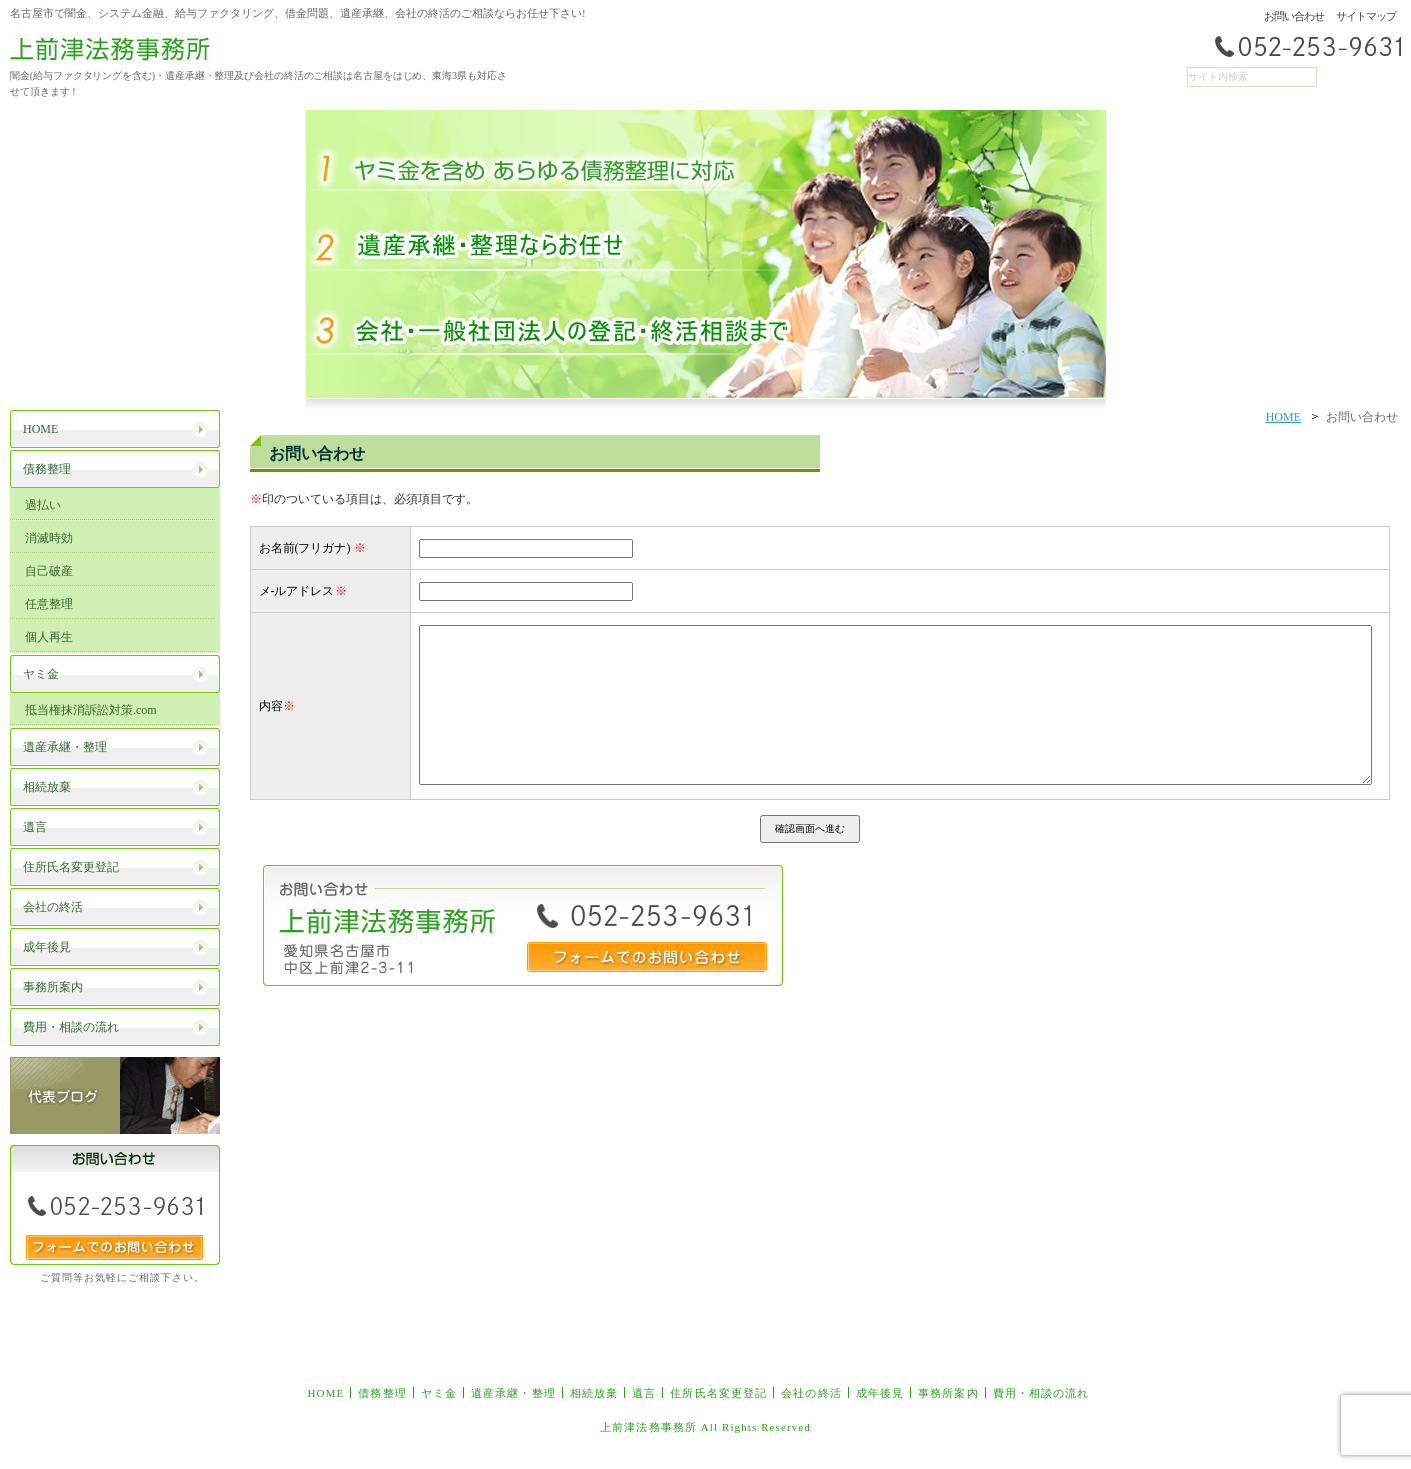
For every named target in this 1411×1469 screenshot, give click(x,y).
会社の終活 (811, 1393)
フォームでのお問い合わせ (114, 1247)
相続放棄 (594, 1393)
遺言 (644, 1393)
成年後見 (880, 1393)
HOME (1283, 417)
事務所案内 (948, 1393)
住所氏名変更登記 (718, 1393)
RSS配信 (1375, 77)
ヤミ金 (439, 1393)
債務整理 (382, 1393)
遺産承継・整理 (513, 1393)
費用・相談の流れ (1041, 1393)
